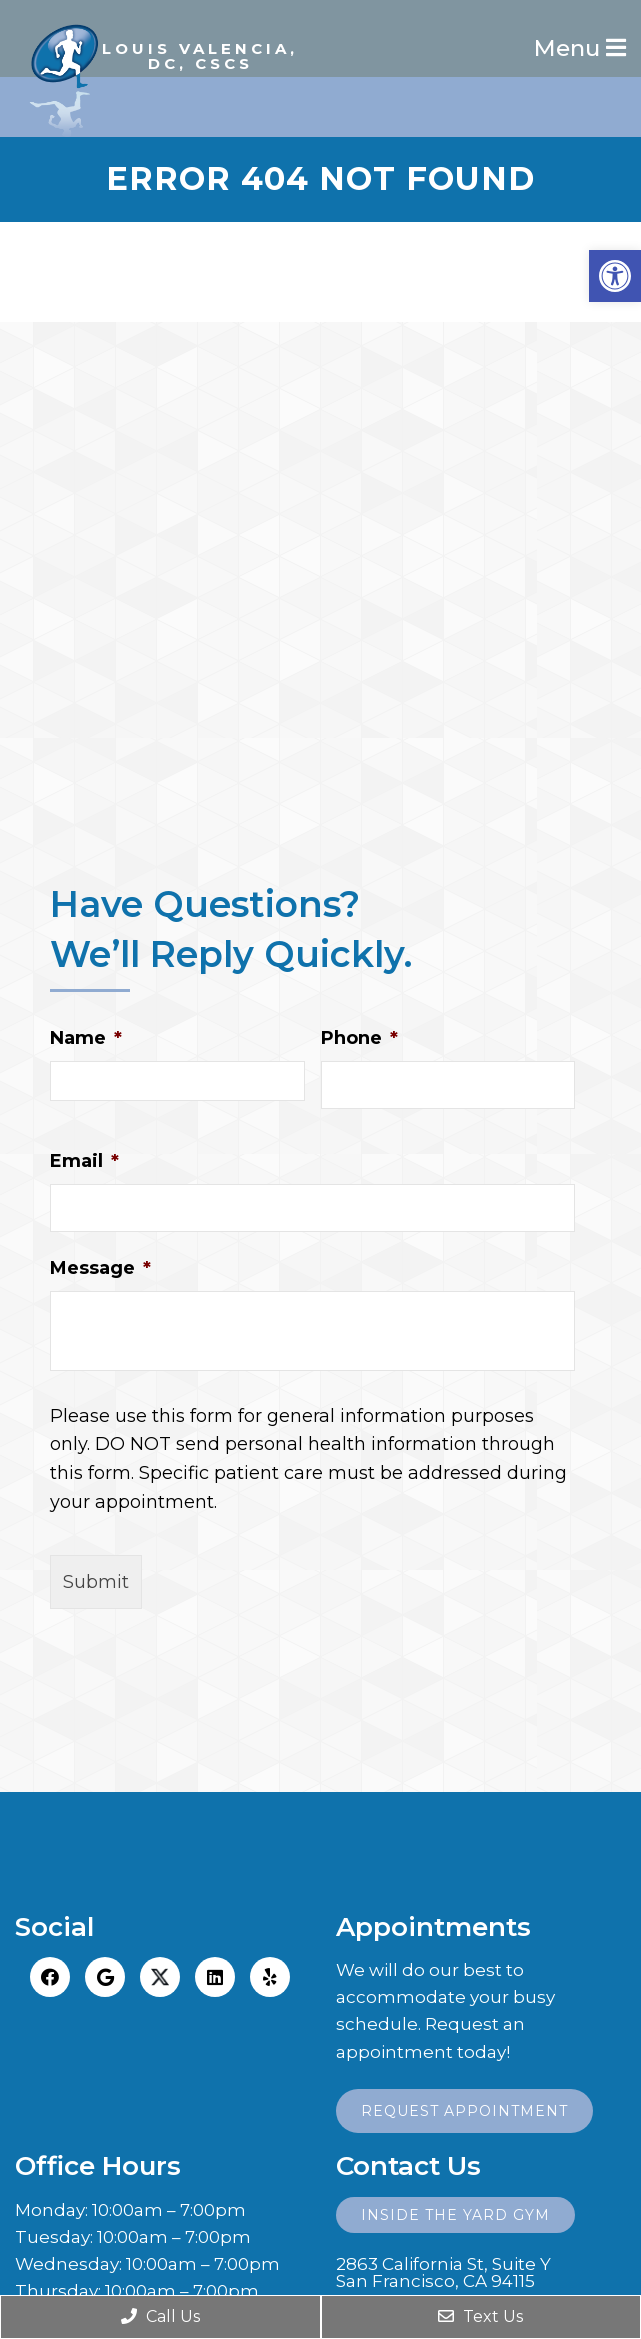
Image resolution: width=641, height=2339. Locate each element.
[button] (615, 276)
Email (84, 1161)
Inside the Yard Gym (455, 2215)
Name (86, 1038)
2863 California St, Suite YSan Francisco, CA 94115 (443, 2273)
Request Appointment (464, 2111)
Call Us (160, 2316)
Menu (570, 48)
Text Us (480, 2316)
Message (100, 1268)
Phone (359, 1038)
